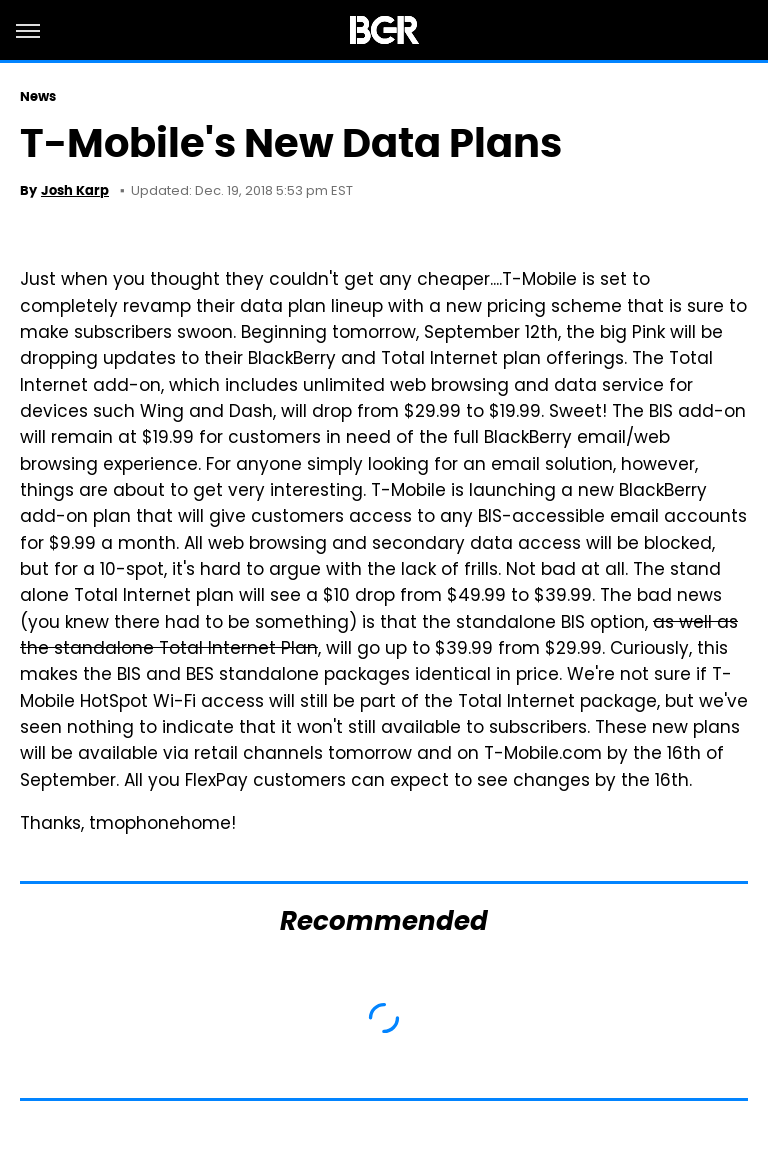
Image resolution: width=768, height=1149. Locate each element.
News (38, 96)
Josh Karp (75, 190)
